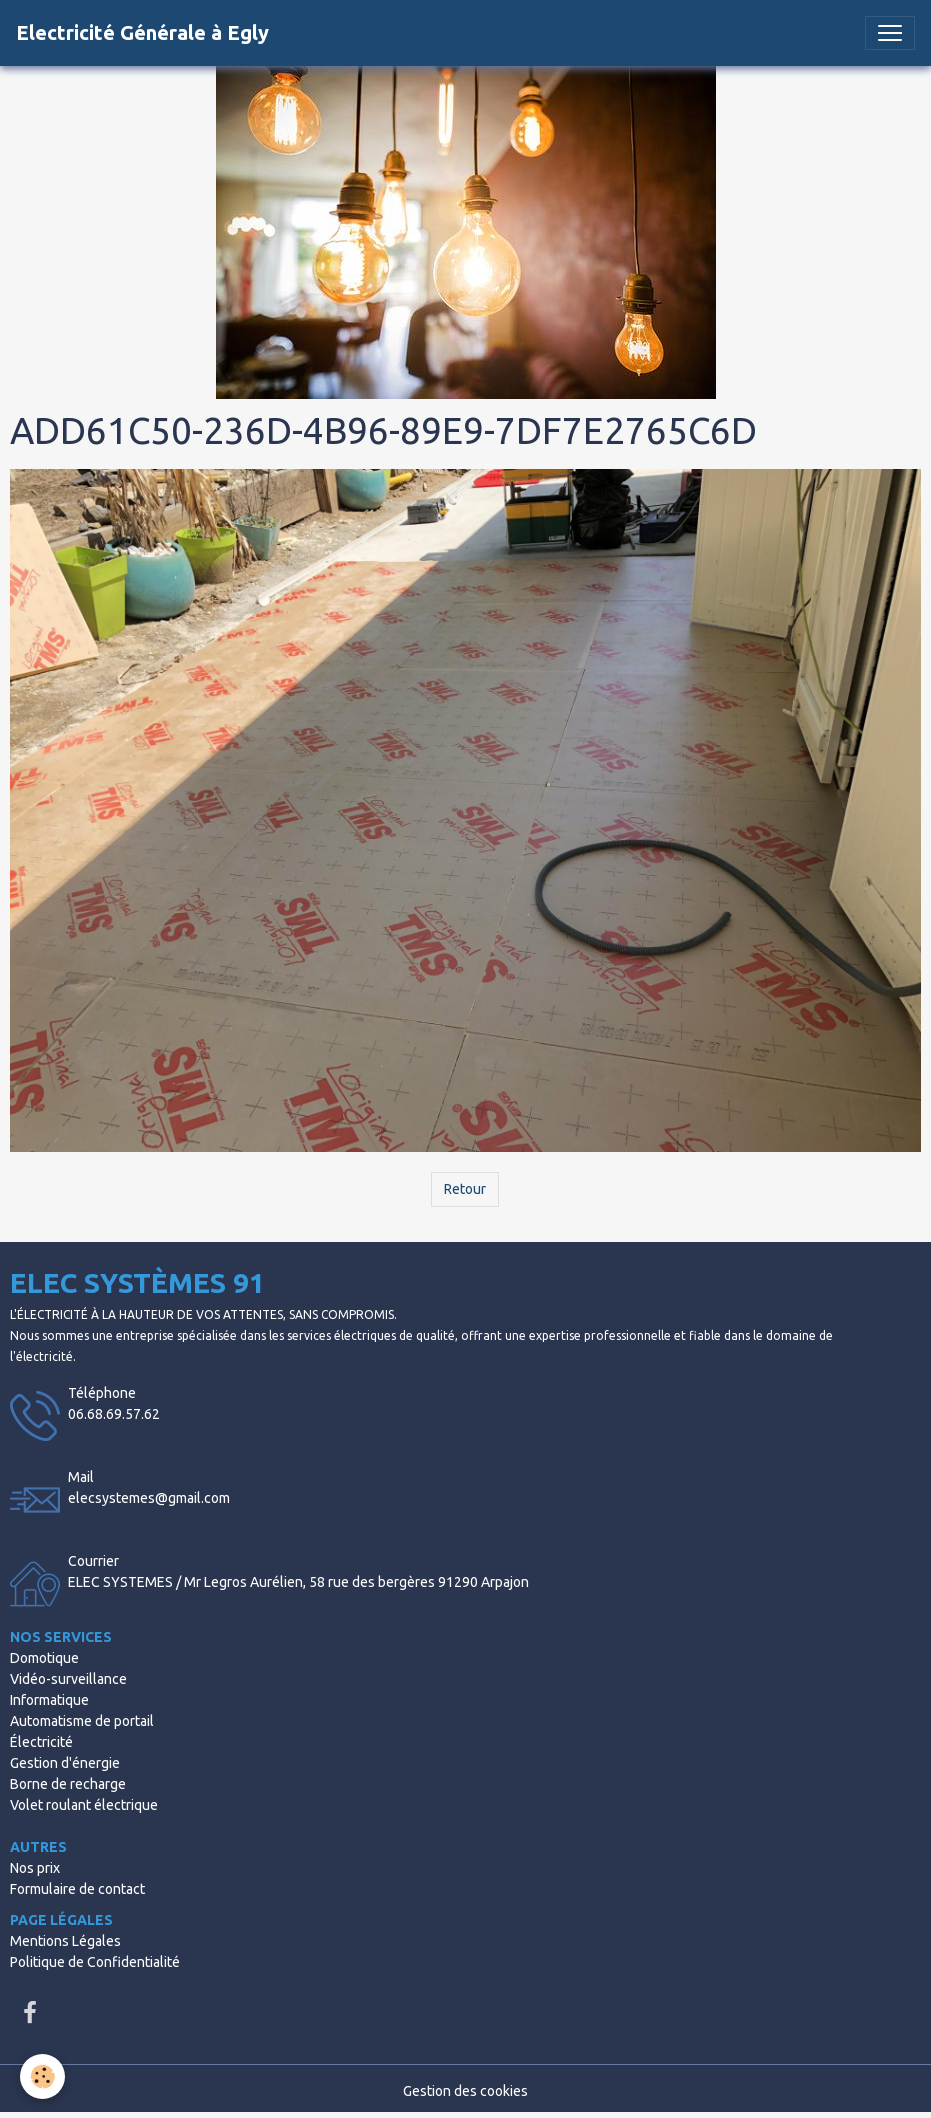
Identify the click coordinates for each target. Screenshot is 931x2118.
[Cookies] (42, 2076)
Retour (465, 1189)
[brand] (142, 33)
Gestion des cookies (465, 2091)
